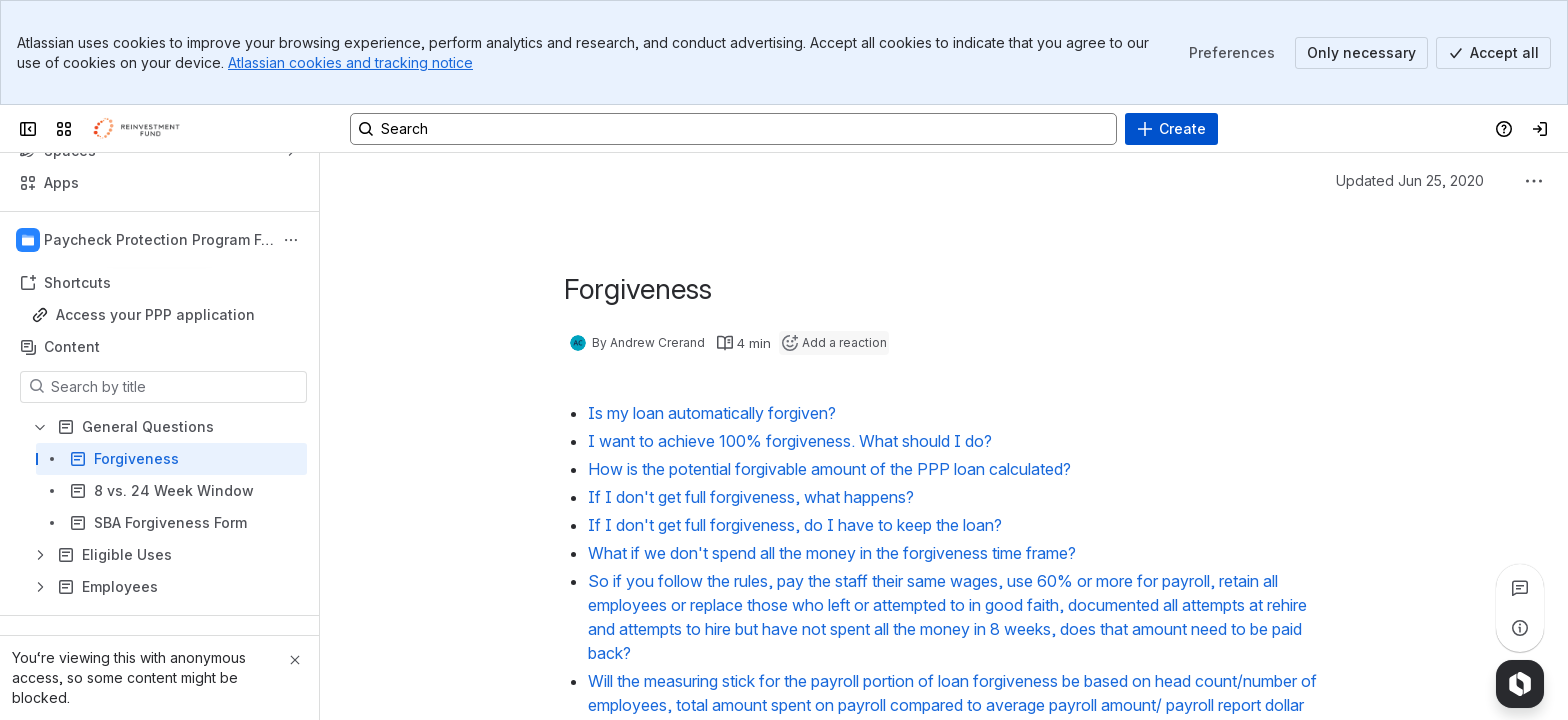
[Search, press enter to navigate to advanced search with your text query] (733, 129)
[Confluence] (142, 129)
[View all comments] (1520, 588)
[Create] (1171, 129)
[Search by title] (175, 387)
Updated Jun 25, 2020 (1410, 180)
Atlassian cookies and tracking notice (350, 62)
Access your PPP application (155, 314)
